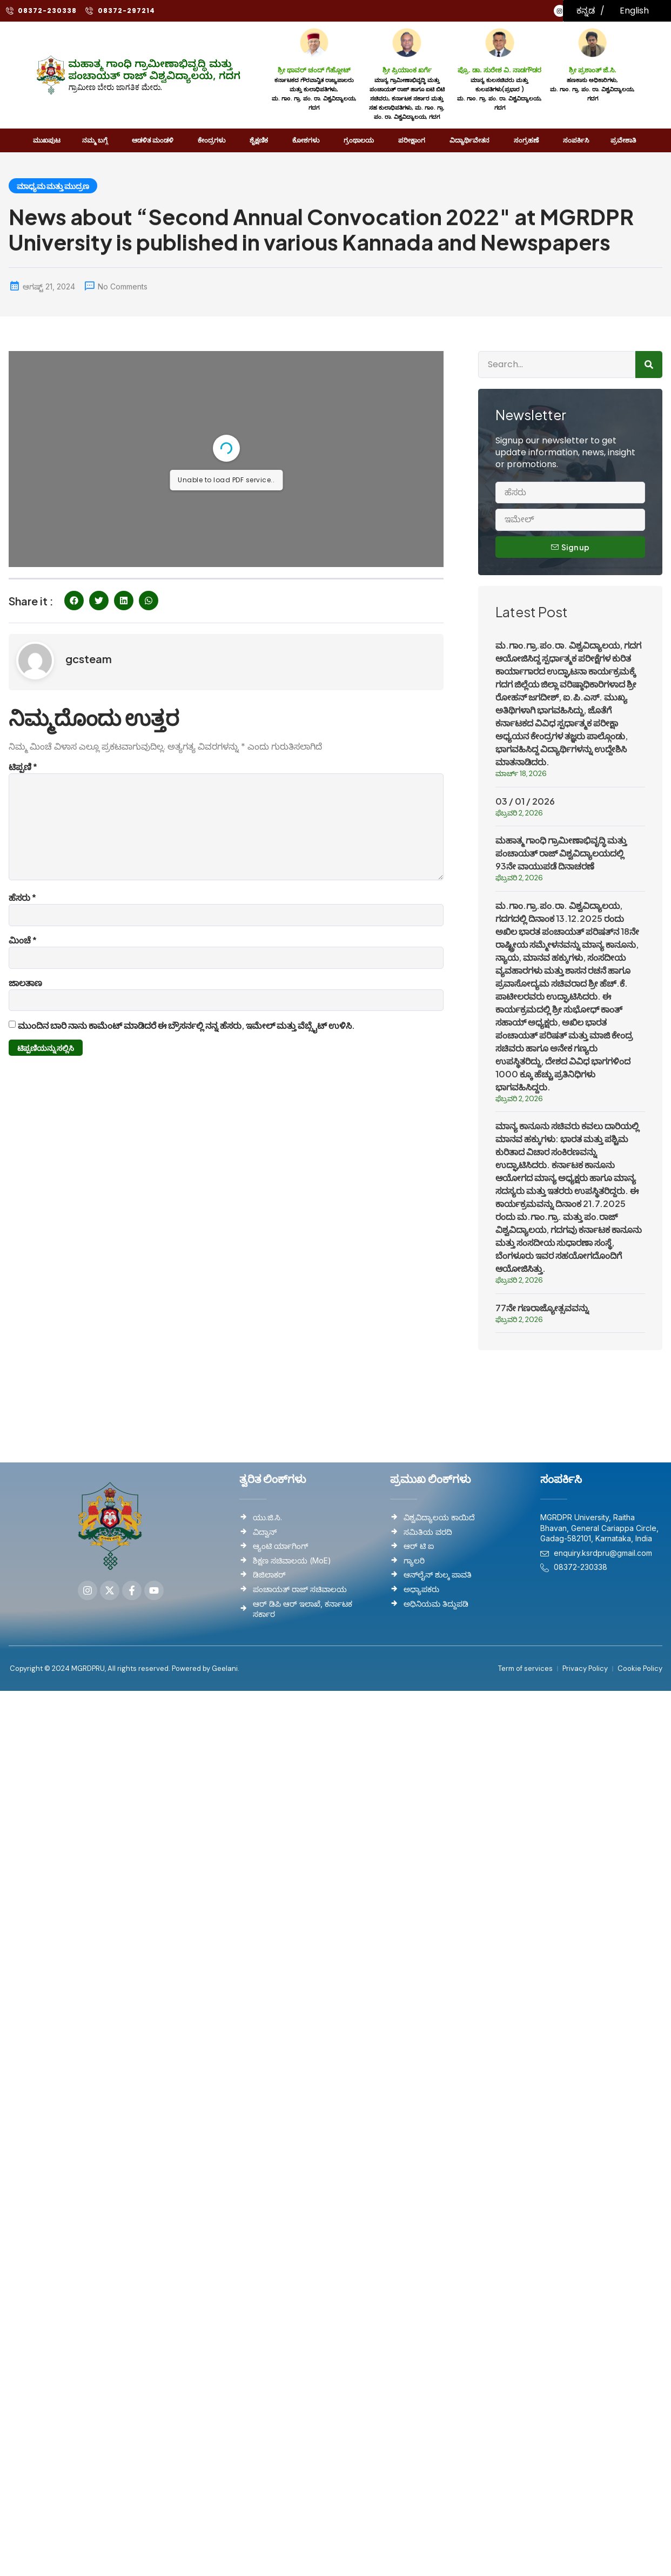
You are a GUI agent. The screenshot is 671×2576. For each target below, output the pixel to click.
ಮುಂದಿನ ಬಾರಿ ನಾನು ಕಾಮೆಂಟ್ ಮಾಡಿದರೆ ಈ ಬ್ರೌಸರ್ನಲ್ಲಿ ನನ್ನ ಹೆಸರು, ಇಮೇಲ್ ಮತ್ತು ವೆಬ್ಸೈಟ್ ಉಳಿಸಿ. (186, 1025)
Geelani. (224, 1668)
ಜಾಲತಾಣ (25, 982)
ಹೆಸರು (22, 897)
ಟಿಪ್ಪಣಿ (23, 766)
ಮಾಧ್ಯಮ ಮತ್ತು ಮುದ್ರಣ (53, 186)
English (634, 10)
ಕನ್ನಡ (585, 10)
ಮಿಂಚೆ (23, 940)
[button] (74, 600)
